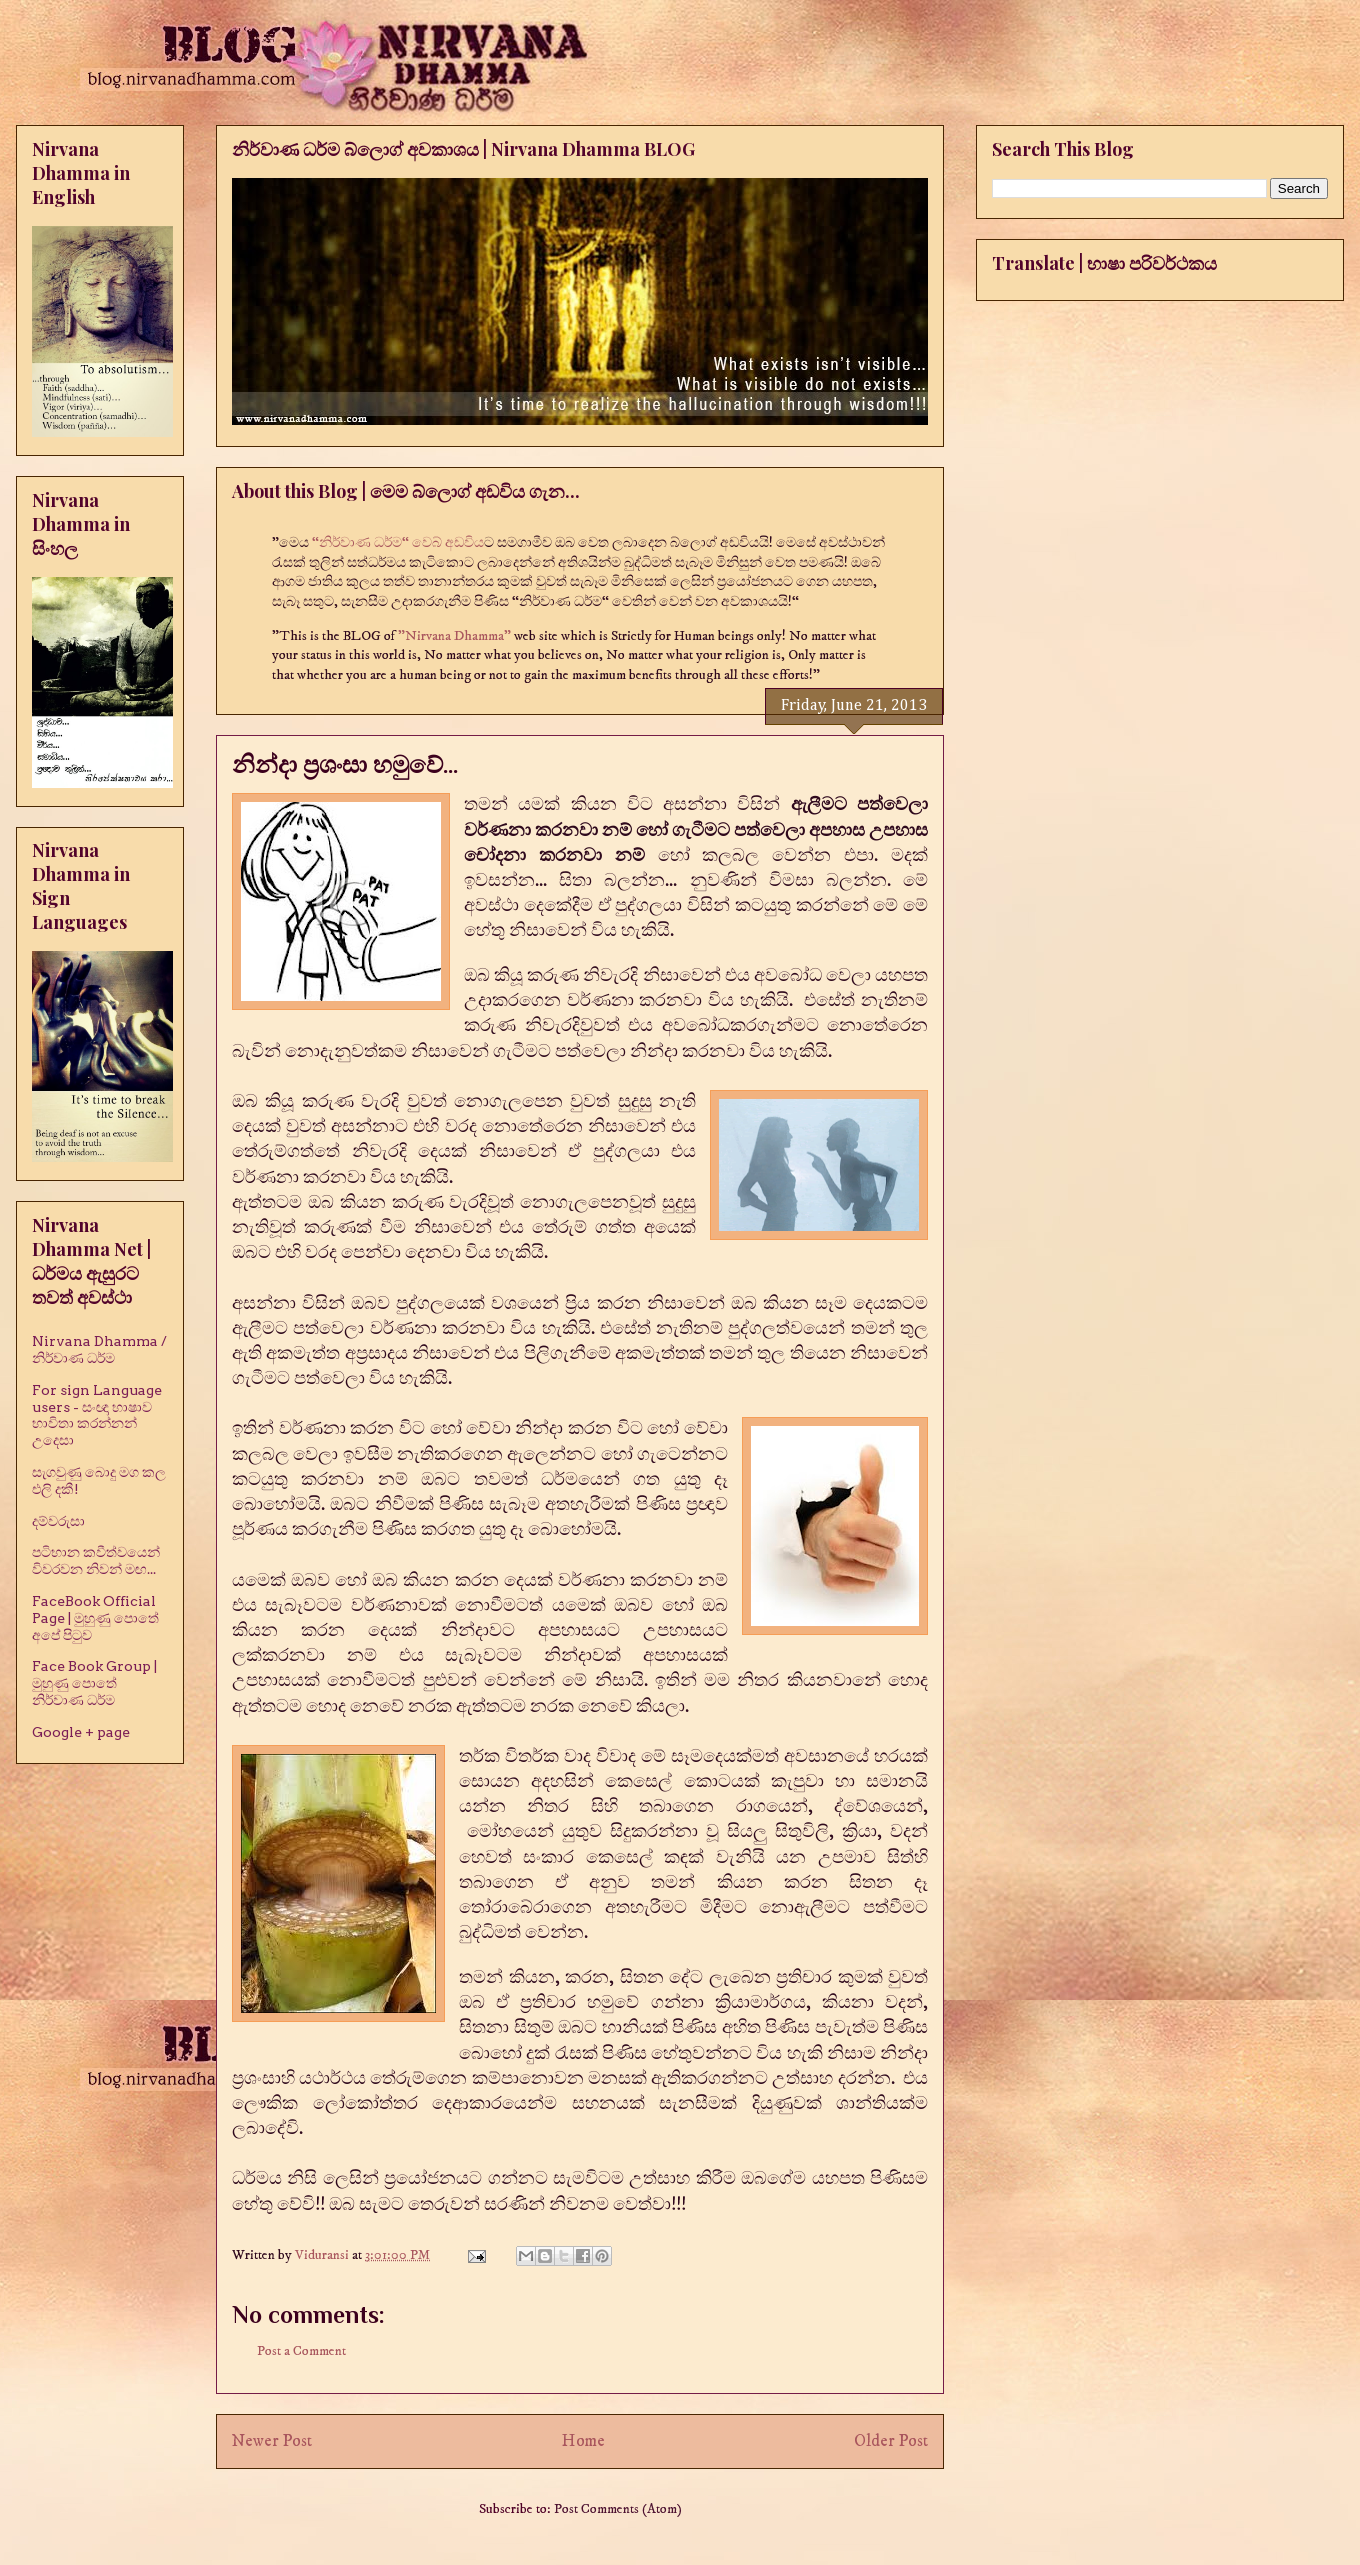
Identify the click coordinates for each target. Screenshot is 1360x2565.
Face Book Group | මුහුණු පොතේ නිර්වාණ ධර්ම (94, 1683)
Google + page (81, 1732)
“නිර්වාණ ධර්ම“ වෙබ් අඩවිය (398, 543)
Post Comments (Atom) (618, 2509)
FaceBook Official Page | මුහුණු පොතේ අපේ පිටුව (95, 1618)
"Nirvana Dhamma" (456, 636)
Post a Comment (301, 2351)
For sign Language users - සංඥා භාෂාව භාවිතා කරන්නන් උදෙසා (97, 1415)
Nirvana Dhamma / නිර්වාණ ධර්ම (99, 1349)
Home (583, 2441)
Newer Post (272, 2441)
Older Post (891, 2441)
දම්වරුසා (58, 1521)
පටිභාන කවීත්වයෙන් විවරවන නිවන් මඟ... (96, 1560)
